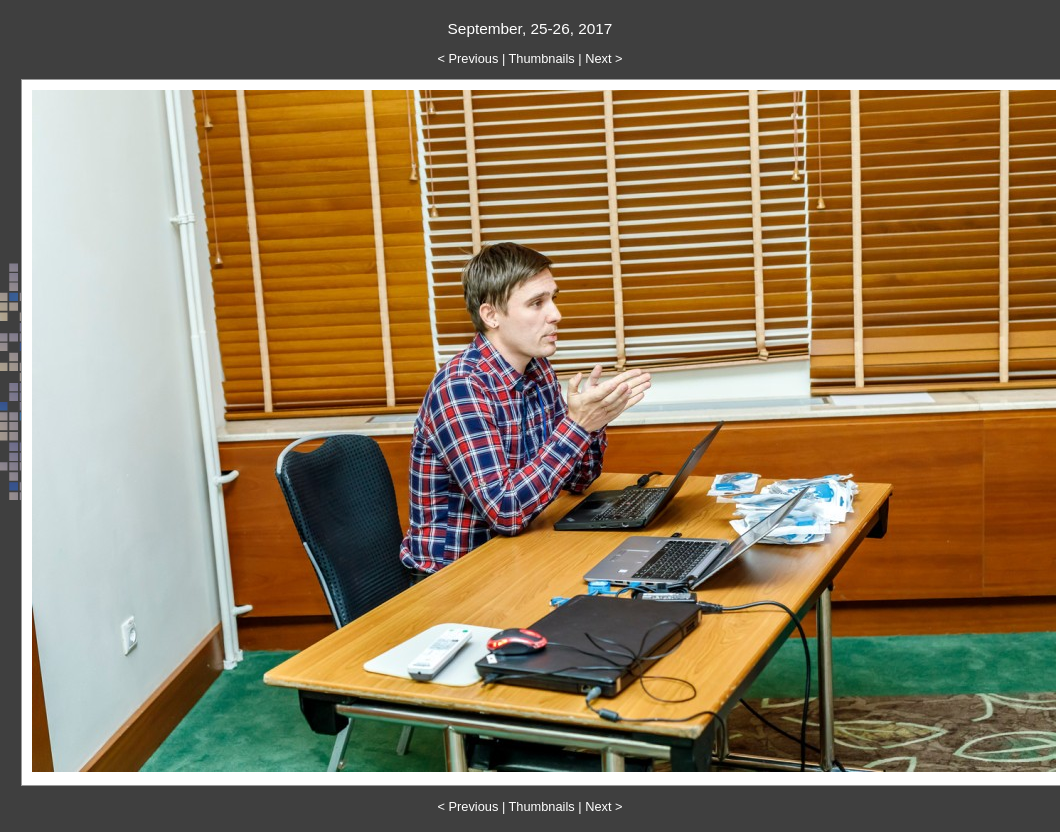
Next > (603, 58)
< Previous (468, 58)
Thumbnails (542, 58)
